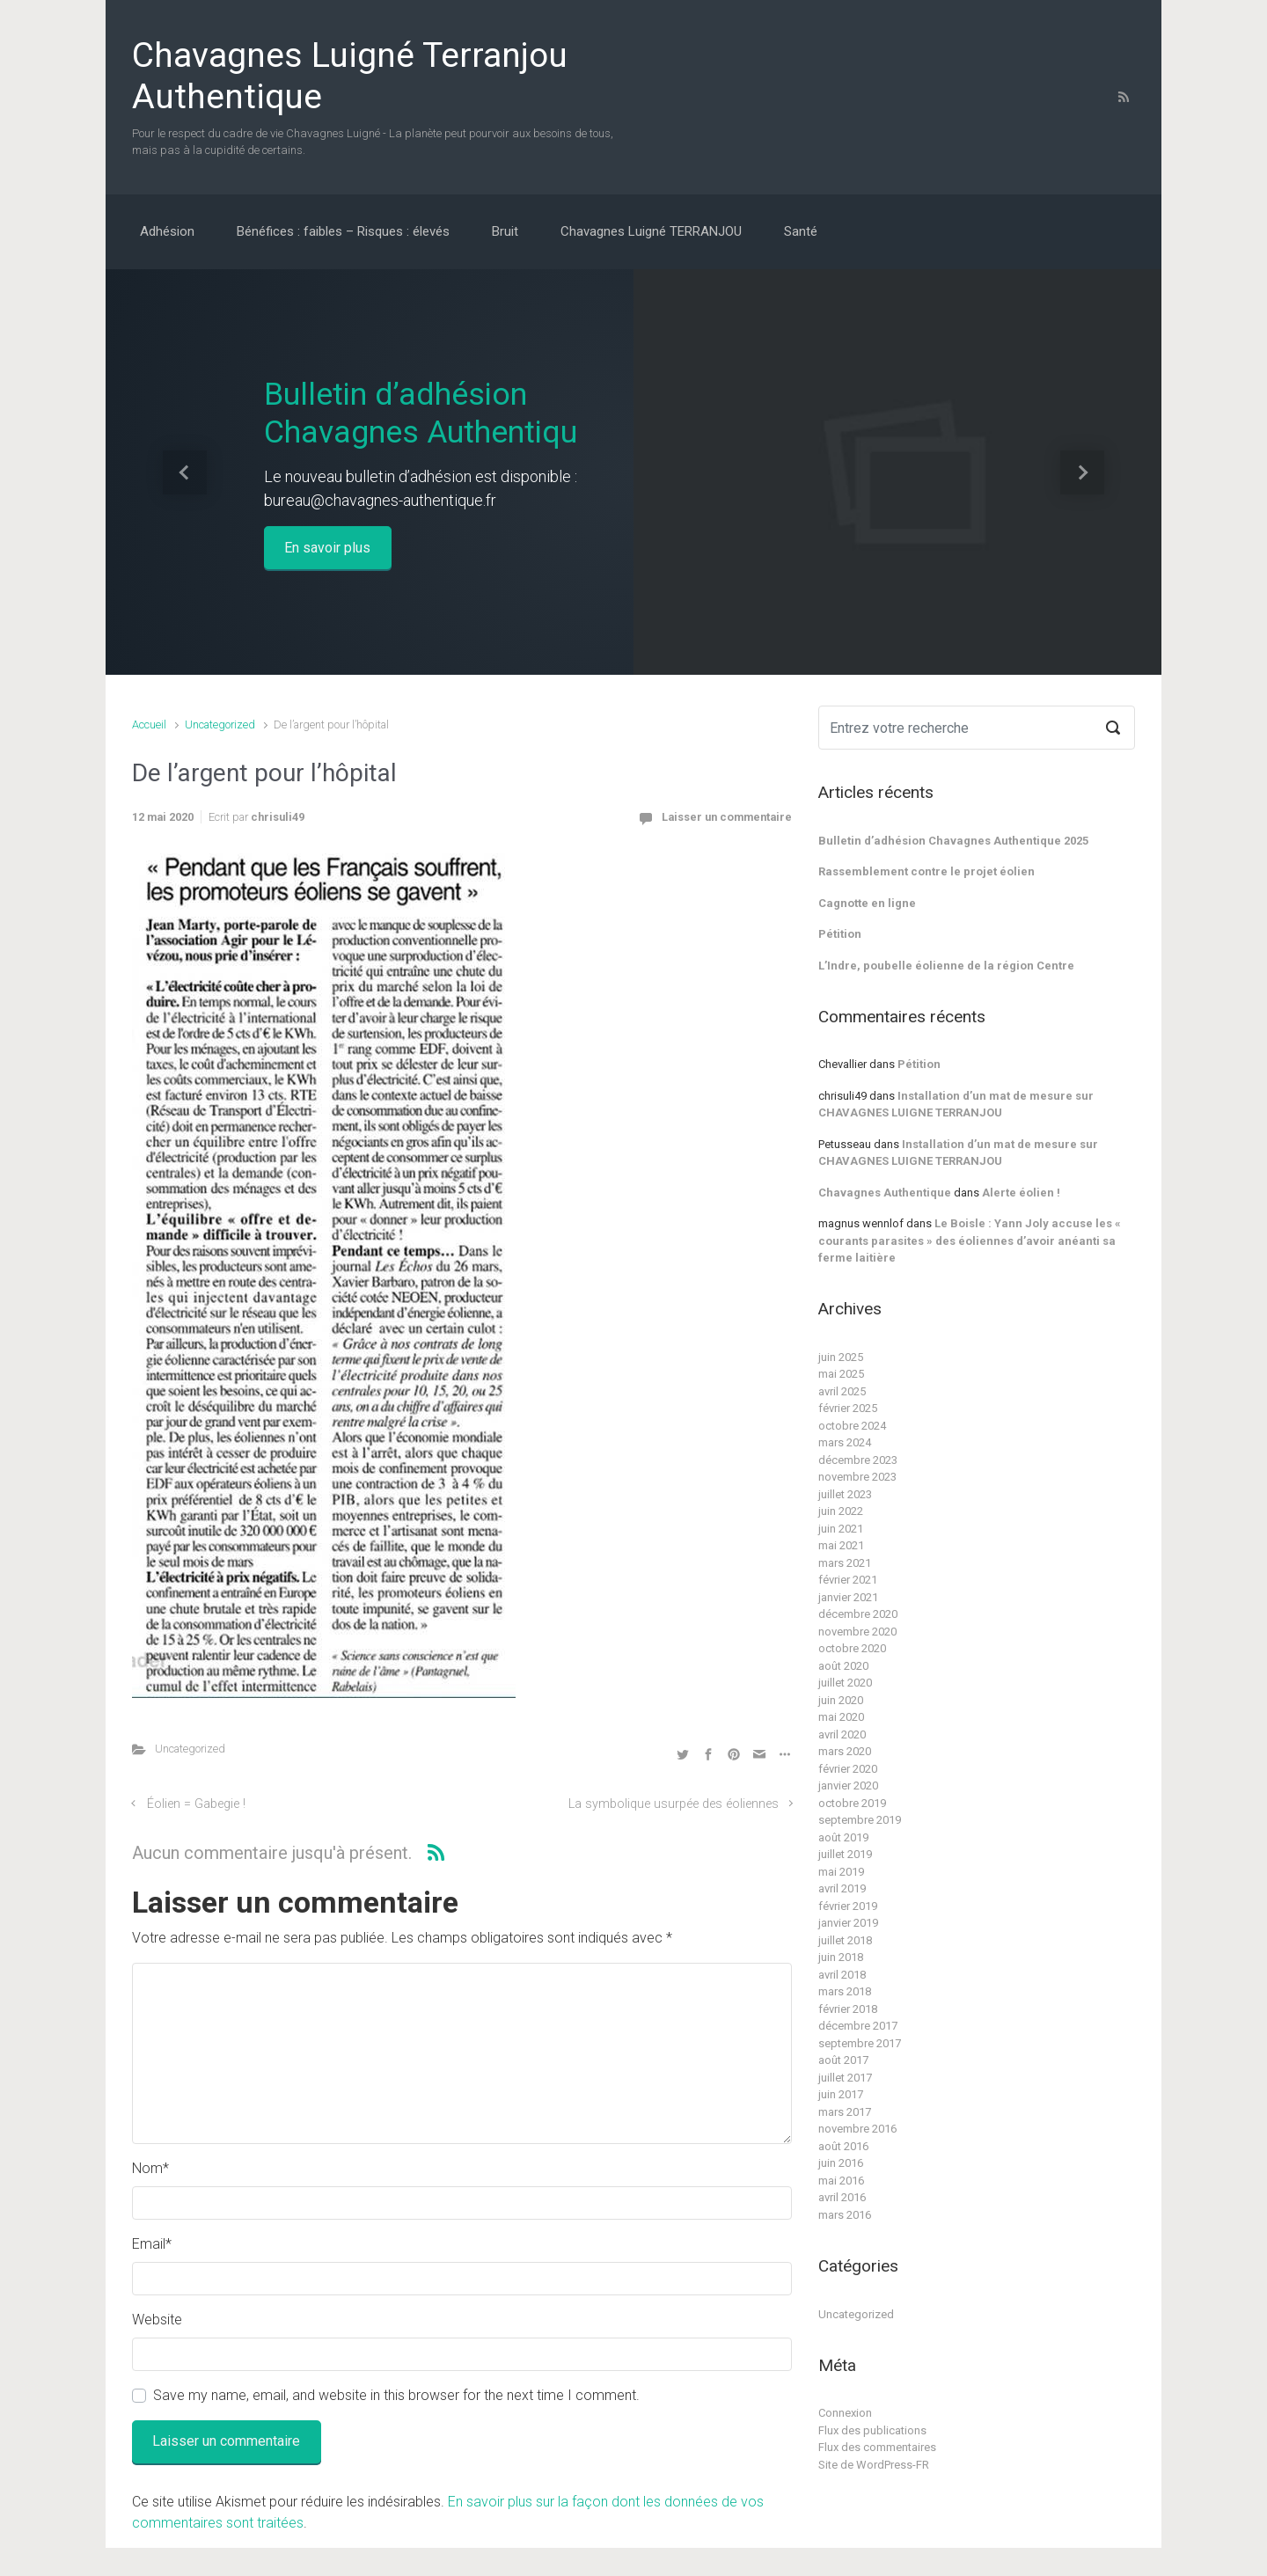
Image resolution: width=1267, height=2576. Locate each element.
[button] (185, 472)
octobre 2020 (852, 1648)
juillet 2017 (845, 2077)
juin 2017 (840, 2094)
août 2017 (843, 2060)
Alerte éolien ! (1021, 1192)
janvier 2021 (848, 1597)
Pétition (839, 933)
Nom (150, 2168)
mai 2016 (841, 2180)
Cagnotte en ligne (867, 903)
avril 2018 (842, 1974)
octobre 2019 (852, 1803)
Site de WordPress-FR (873, 2464)
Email (152, 2244)
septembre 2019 (859, 1819)
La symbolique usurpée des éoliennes (673, 1804)
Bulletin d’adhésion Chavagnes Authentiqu (420, 412)
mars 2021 (844, 1563)
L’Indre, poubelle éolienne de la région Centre (946, 965)
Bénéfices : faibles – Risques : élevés (343, 231)
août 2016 (843, 2146)
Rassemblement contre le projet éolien (926, 871)
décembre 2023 (857, 1460)
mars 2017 (844, 2112)
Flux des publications (872, 2430)
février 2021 (847, 1579)
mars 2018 (844, 1991)
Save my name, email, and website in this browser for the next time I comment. (396, 2395)
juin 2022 (840, 1511)
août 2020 (843, 1665)
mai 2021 (841, 1545)
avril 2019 (842, 1888)
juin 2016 (840, 2163)
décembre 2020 (857, 1614)
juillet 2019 (845, 1854)
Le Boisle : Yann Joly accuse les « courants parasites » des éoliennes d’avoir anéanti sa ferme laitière (969, 1240)
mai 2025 (841, 1373)
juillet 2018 (845, 1940)
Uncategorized (220, 724)
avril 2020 (842, 1734)
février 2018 (847, 2009)
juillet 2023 (845, 1494)
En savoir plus (327, 547)
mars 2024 (844, 1442)
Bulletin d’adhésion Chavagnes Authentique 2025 (953, 840)
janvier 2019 (848, 1922)
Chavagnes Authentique (884, 1192)
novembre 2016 (857, 2128)
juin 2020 (840, 1700)
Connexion (845, 2412)
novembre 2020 (857, 1631)
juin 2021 (840, 1528)
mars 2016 (844, 2214)
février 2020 (847, 1768)
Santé (800, 231)
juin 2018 (840, 1957)
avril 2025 (842, 1391)
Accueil (149, 724)
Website (157, 2319)
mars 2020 (844, 1751)
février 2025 (847, 1408)
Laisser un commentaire (727, 816)
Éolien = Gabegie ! (196, 1804)
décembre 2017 (857, 2025)
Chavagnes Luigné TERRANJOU (651, 231)
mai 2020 (841, 1716)
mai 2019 (841, 1871)
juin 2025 (840, 1357)
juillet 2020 (845, 1682)
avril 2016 (842, 2197)
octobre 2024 (852, 1425)
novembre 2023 (857, 1476)
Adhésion (167, 231)
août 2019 (843, 1837)
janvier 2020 (848, 1785)
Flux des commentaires (877, 2447)
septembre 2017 (859, 2043)
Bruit (505, 231)
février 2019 (847, 1906)
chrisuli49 (277, 816)
